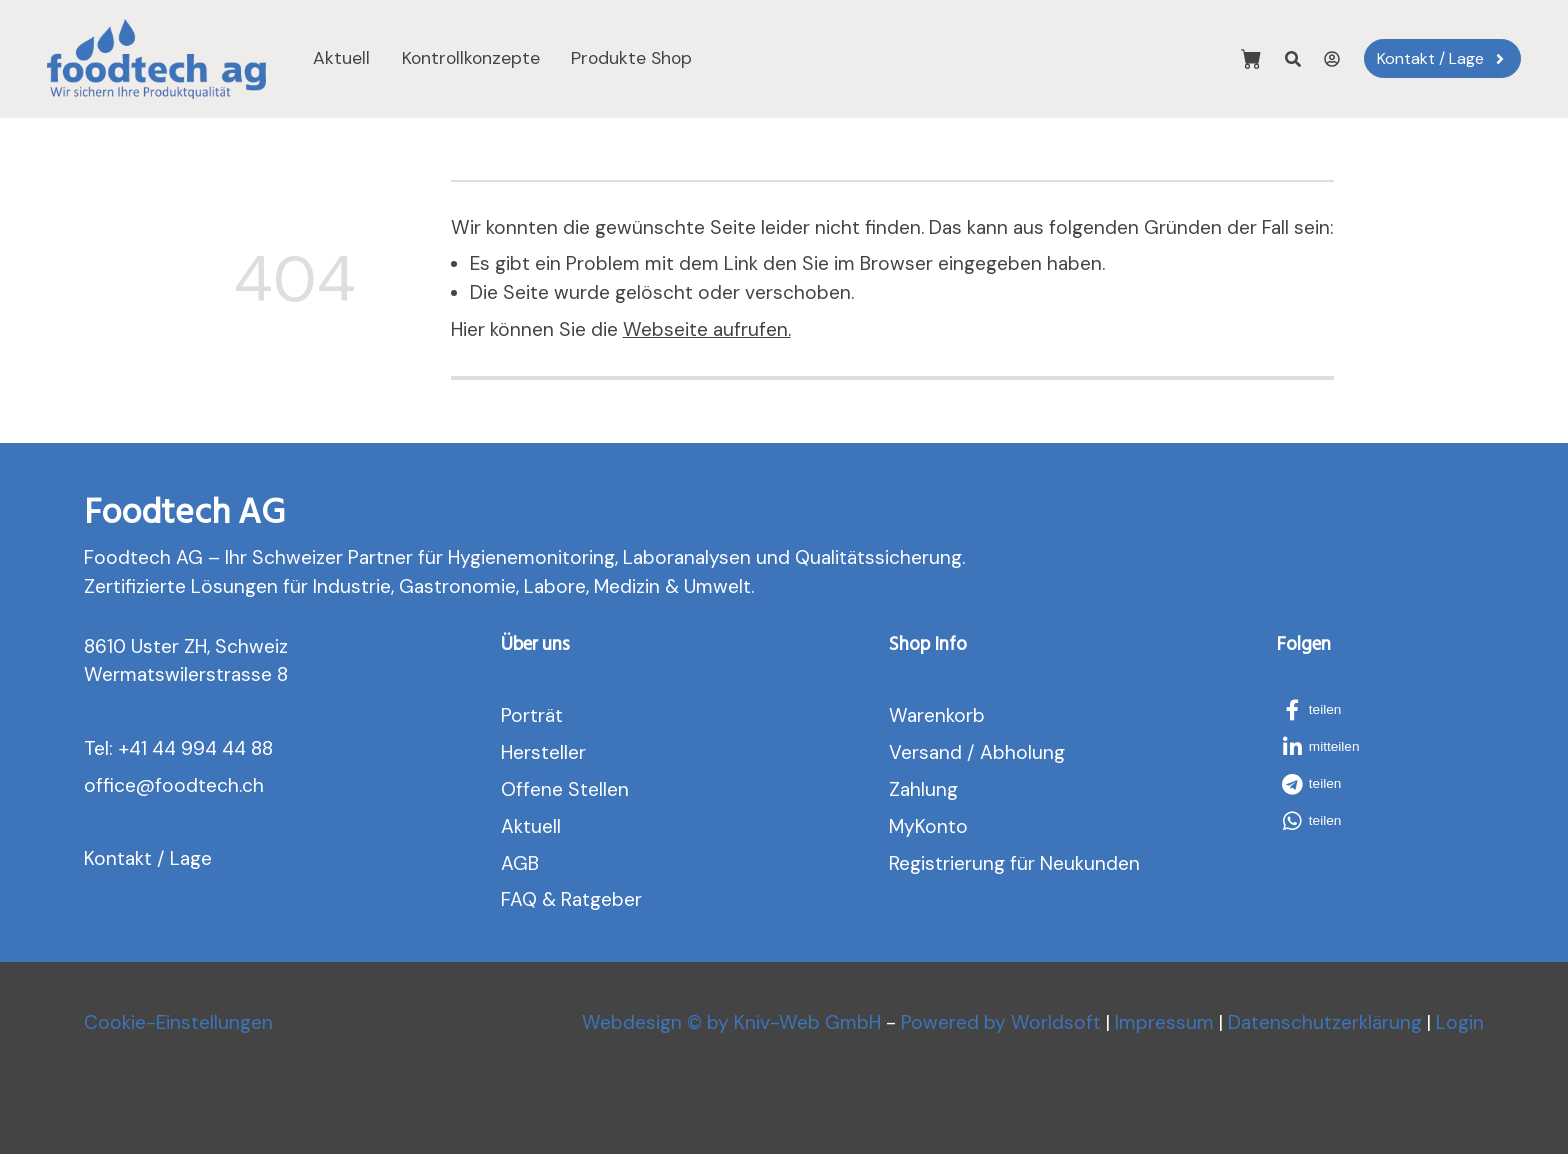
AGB (520, 863)
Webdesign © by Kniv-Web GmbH (731, 1022)
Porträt (532, 715)
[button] (1325, 710)
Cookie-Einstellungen (178, 1022)
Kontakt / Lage (148, 858)
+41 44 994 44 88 (195, 748)
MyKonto (928, 826)
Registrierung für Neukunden (1014, 863)
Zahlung (923, 789)
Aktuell (341, 58)
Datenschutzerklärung (1325, 1022)
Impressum (1164, 1022)
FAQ (519, 899)
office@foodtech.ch (174, 785)
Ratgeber (601, 899)
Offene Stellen (565, 789)
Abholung (1022, 752)
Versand (925, 752)
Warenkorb (937, 715)
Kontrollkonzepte (471, 58)
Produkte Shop (631, 58)
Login (1460, 1022)
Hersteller (543, 752)
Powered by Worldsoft (1001, 1022)
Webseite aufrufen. (707, 329)
